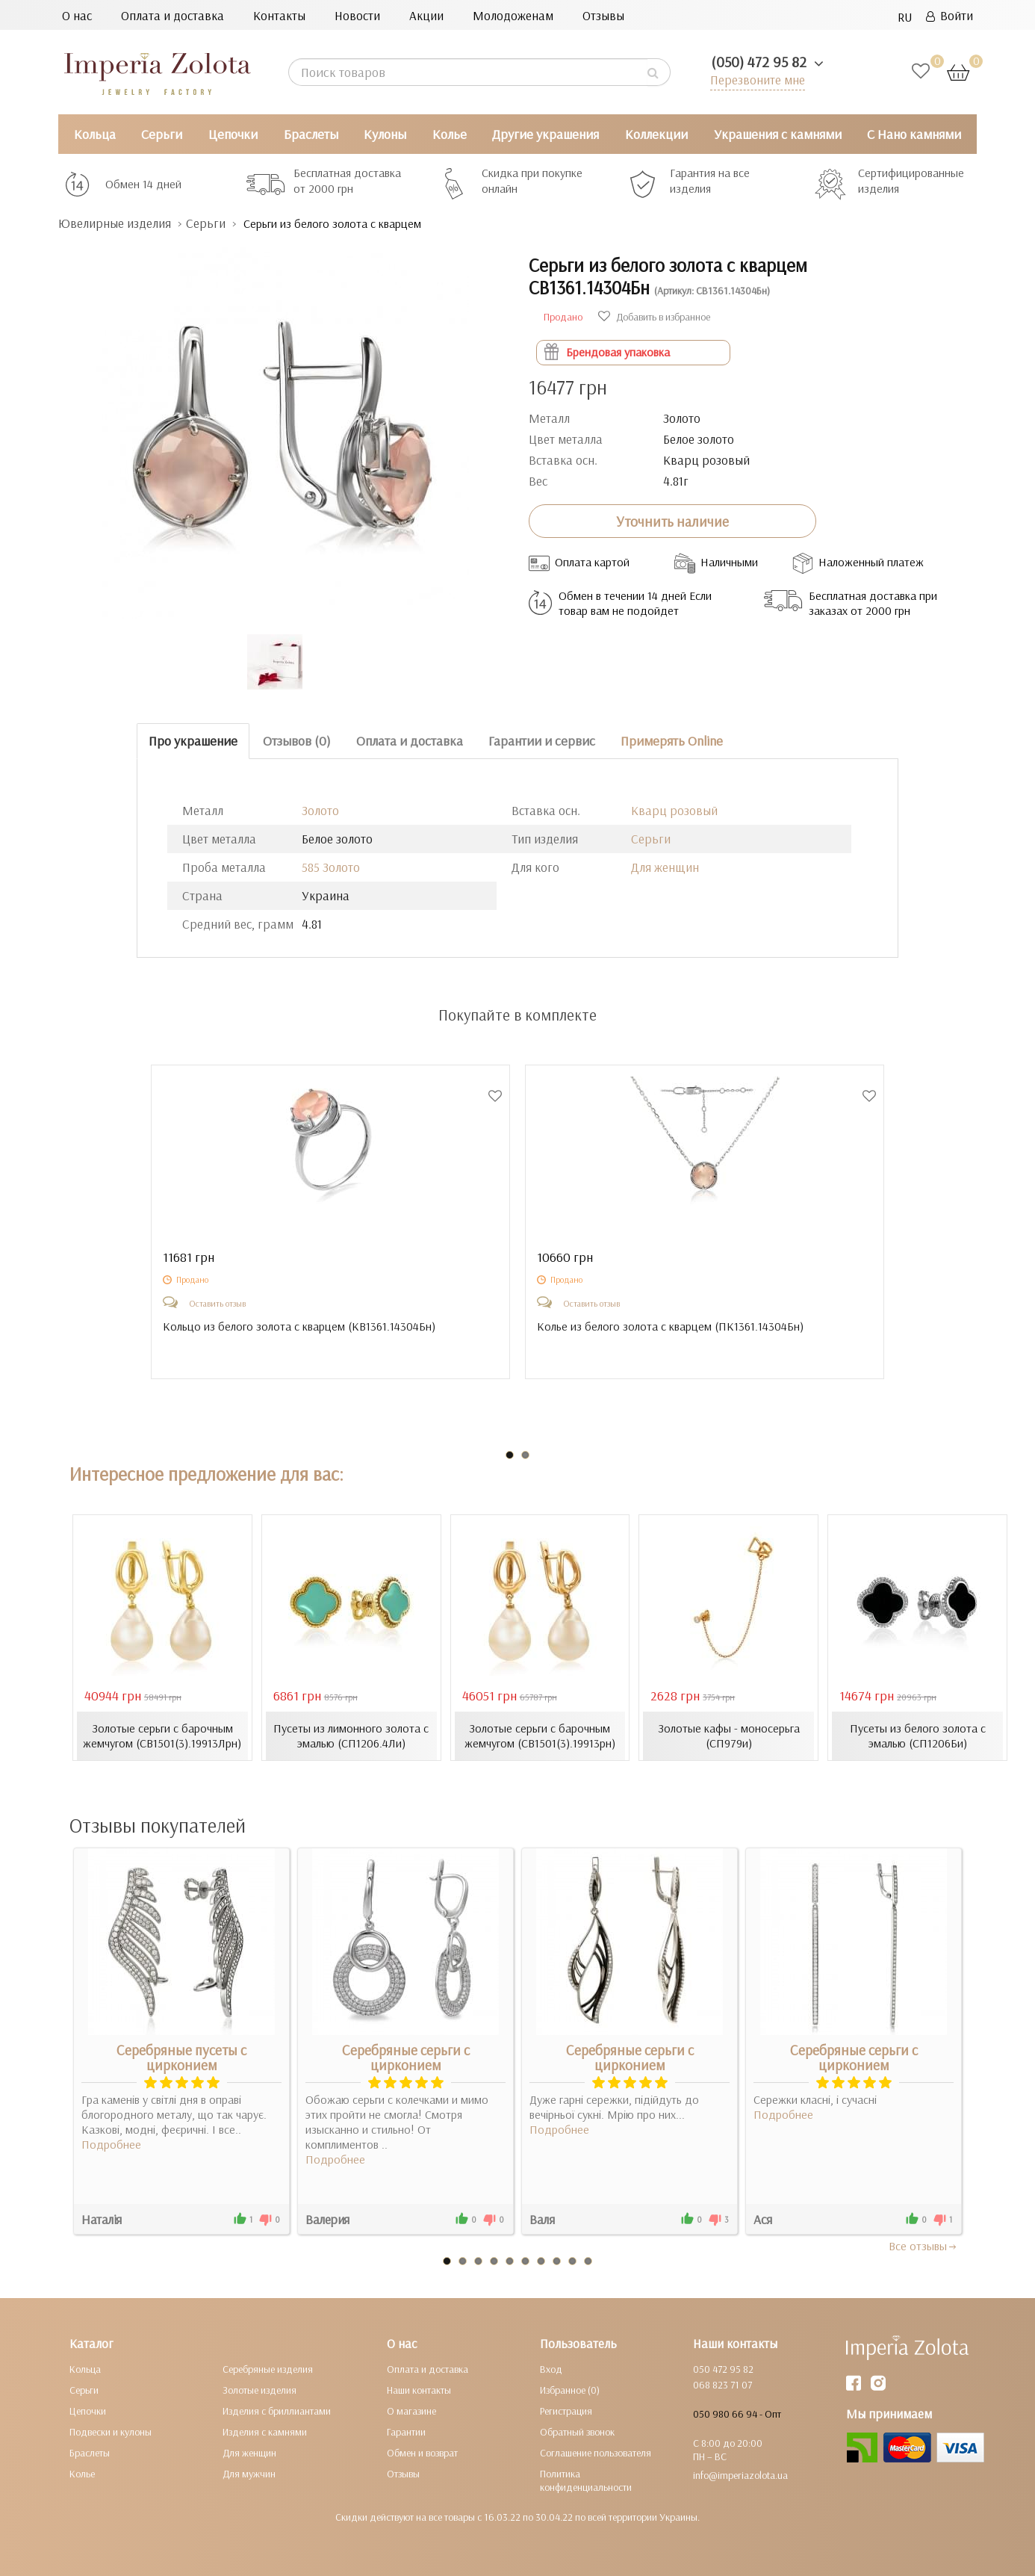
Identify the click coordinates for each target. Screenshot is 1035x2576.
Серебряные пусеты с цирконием (181, 2057)
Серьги (161, 134)
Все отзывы (923, 2245)
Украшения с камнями (778, 134)
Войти (949, 15)
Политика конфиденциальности (586, 2480)
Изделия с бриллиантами (277, 2411)
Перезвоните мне (757, 79)
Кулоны (385, 134)
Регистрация (566, 2411)
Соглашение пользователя (595, 2452)
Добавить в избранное (654, 316)
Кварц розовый (674, 810)
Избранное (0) (570, 2390)
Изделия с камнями (265, 2432)
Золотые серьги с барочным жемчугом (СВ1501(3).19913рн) (539, 1735)
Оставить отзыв (217, 1303)
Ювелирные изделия (114, 223)
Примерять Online (672, 740)
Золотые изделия (259, 2390)
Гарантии (406, 2432)
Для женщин (665, 867)
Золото (320, 810)
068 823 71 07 (722, 2384)
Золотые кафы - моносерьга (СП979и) (729, 1735)
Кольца (95, 134)
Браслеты (311, 134)
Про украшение (193, 740)
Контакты (279, 15)
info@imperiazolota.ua (740, 2475)
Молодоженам (513, 15)
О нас (77, 15)
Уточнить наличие (672, 521)
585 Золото (331, 867)
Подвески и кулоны (110, 2432)
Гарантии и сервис (541, 740)
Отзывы (603, 15)
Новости (357, 15)
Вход (551, 2369)
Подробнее (111, 2144)
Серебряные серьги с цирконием (406, 2057)
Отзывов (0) (297, 740)
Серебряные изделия (268, 2369)
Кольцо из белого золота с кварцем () (299, 1326)
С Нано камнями (914, 134)
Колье (449, 134)
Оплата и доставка (172, 15)
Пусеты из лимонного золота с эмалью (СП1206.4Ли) (351, 1735)
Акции (426, 15)
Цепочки (233, 134)
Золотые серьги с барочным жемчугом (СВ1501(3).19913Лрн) (162, 1735)
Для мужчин (249, 2473)
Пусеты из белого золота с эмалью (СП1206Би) (918, 1735)
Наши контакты (419, 2390)
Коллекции (656, 134)
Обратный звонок (577, 2432)
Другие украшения (545, 134)
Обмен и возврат (422, 2452)
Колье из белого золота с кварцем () (670, 1326)
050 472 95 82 (723, 2369)
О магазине (411, 2411)
